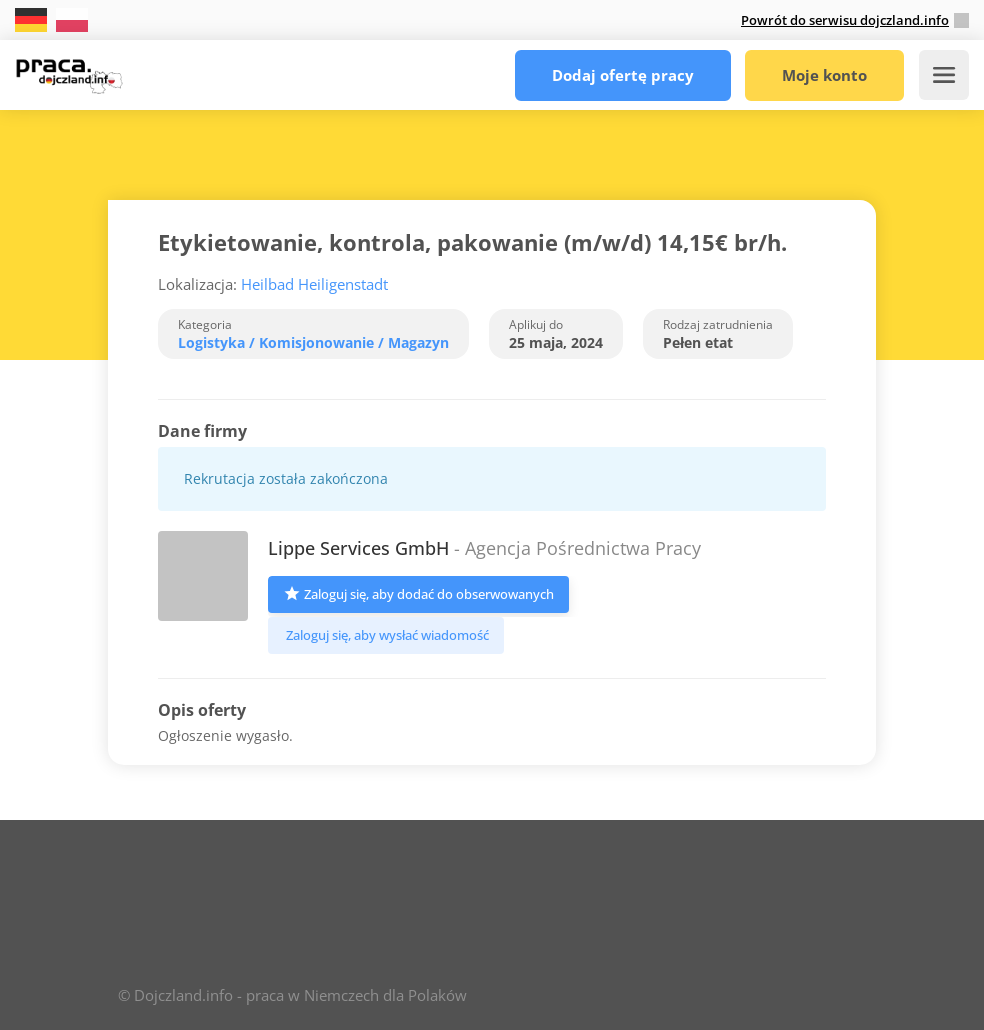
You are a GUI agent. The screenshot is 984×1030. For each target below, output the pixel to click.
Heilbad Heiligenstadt (314, 284)
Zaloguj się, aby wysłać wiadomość (386, 635)
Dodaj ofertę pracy (623, 75)
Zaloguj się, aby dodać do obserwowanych (418, 592)
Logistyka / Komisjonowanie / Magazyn (313, 342)
